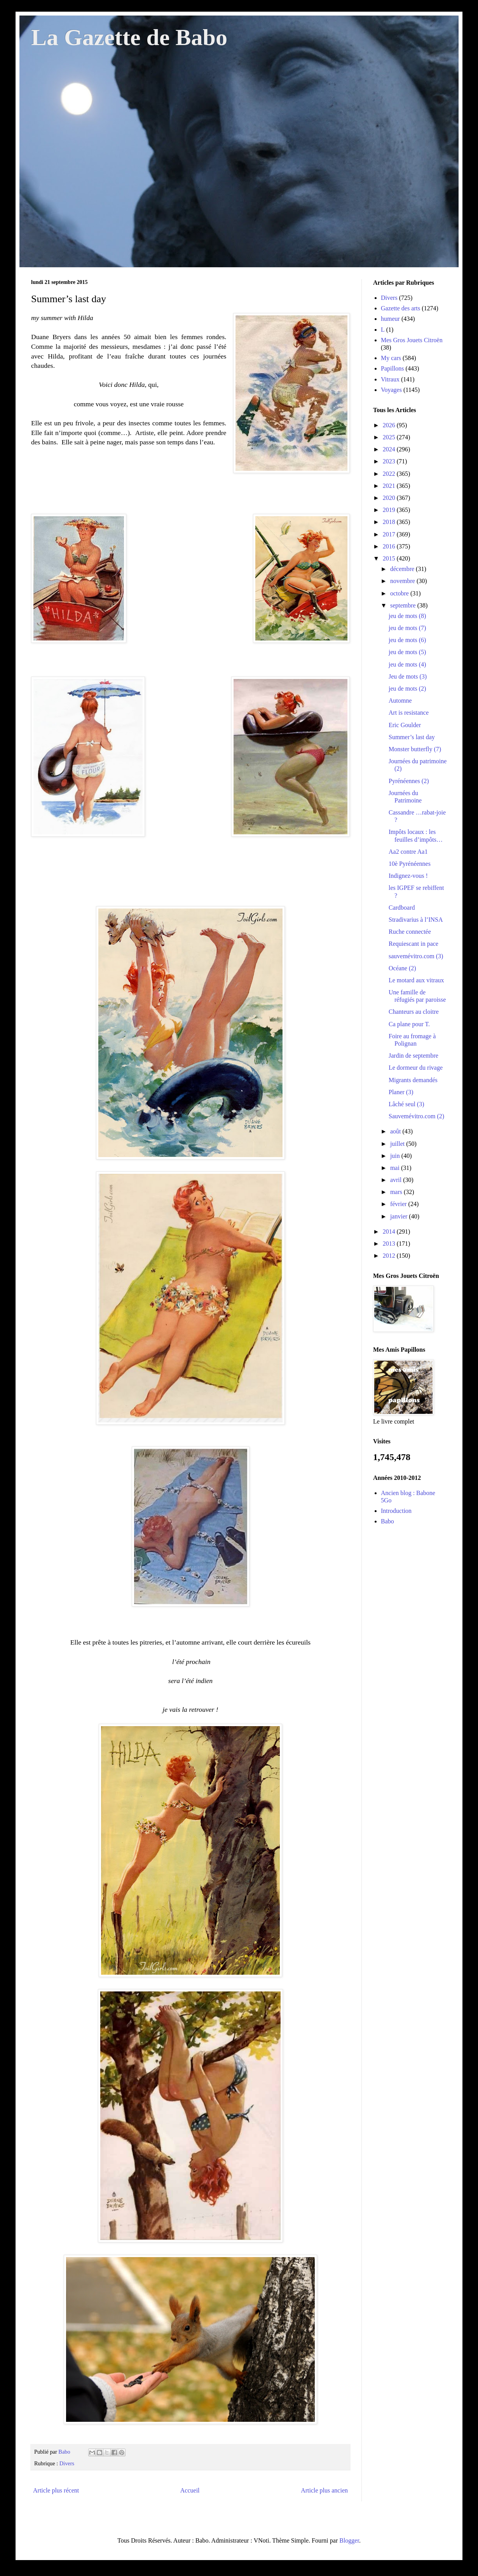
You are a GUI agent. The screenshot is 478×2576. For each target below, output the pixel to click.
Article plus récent (56, 2490)
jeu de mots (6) (407, 640)
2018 (390, 522)
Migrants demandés (413, 1080)
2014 (390, 1231)
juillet (398, 1143)
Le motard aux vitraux (416, 980)
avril (396, 1180)
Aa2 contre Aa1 (408, 851)
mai (395, 1167)
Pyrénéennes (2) (409, 781)
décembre (403, 569)
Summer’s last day (412, 737)
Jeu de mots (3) (408, 676)
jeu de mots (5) (407, 652)
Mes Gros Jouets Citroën (412, 340)
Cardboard (402, 907)
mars (397, 1192)
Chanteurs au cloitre (414, 1011)
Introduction (396, 1510)
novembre (403, 581)
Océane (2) (402, 968)
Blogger (349, 2540)
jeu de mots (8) (407, 616)
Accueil (190, 2490)
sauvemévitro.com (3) (416, 956)
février (399, 1204)
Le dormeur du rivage (416, 1067)
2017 (390, 534)
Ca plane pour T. (409, 1024)
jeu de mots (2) (407, 688)
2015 (390, 558)
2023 (390, 461)
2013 (390, 1243)
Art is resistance (409, 712)
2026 (390, 425)
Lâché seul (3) (406, 1104)
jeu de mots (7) (407, 628)
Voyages (391, 389)
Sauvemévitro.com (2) (416, 1116)
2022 (390, 473)
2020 (390, 497)
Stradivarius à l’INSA (416, 919)
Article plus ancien (324, 2490)
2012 (390, 1255)
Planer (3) (401, 1092)
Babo (387, 1521)
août (396, 1131)
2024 (390, 449)
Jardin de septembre (413, 1055)
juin (395, 1155)
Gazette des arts (400, 308)
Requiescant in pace (413, 943)
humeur (390, 318)
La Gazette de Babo (129, 37)
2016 (390, 546)
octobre (400, 593)
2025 (390, 437)
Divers (66, 2463)
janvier (399, 1216)
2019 (390, 509)
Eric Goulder (405, 725)
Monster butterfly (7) (415, 749)
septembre (403, 605)
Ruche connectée (410, 931)
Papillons (392, 368)
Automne (400, 700)
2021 (390, 485)
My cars (391, 358)
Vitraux (390, 379)
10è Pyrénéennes (410, 863)
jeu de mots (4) (407, 664)
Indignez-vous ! (408, 875)
